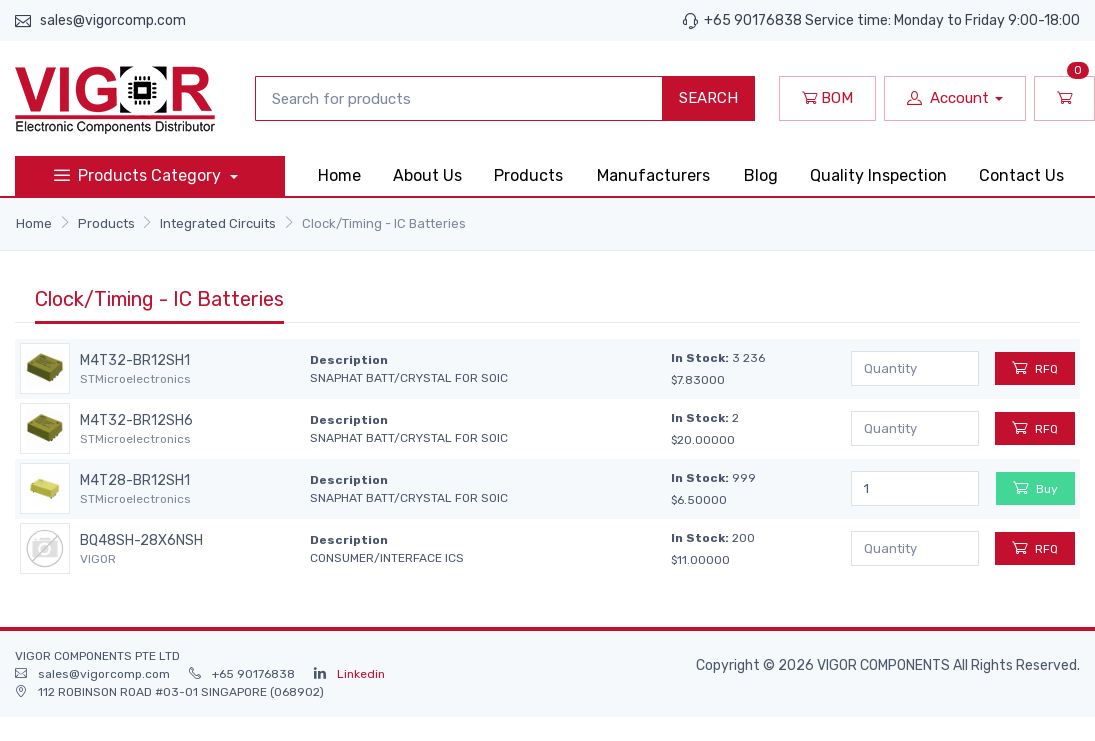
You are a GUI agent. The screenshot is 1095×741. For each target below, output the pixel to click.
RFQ (1035, 367)
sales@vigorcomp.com (113, 20)
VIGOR (98, 559)
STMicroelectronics (135, 379)
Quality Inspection (878, 175)
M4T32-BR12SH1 (135, 361)
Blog (761, 175)
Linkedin (361, 674)
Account (948, 98)
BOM (827, 98)
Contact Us (1021, 175)
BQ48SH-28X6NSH (141, 541)
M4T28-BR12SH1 (135, 481)
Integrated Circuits (218, 223)
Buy (1035, 487)
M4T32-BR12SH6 (136, 421)
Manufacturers (653, 175)
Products (528, 175)
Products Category (139, 175)
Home (339, 175)
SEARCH (708, 98)
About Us (427, 175)
